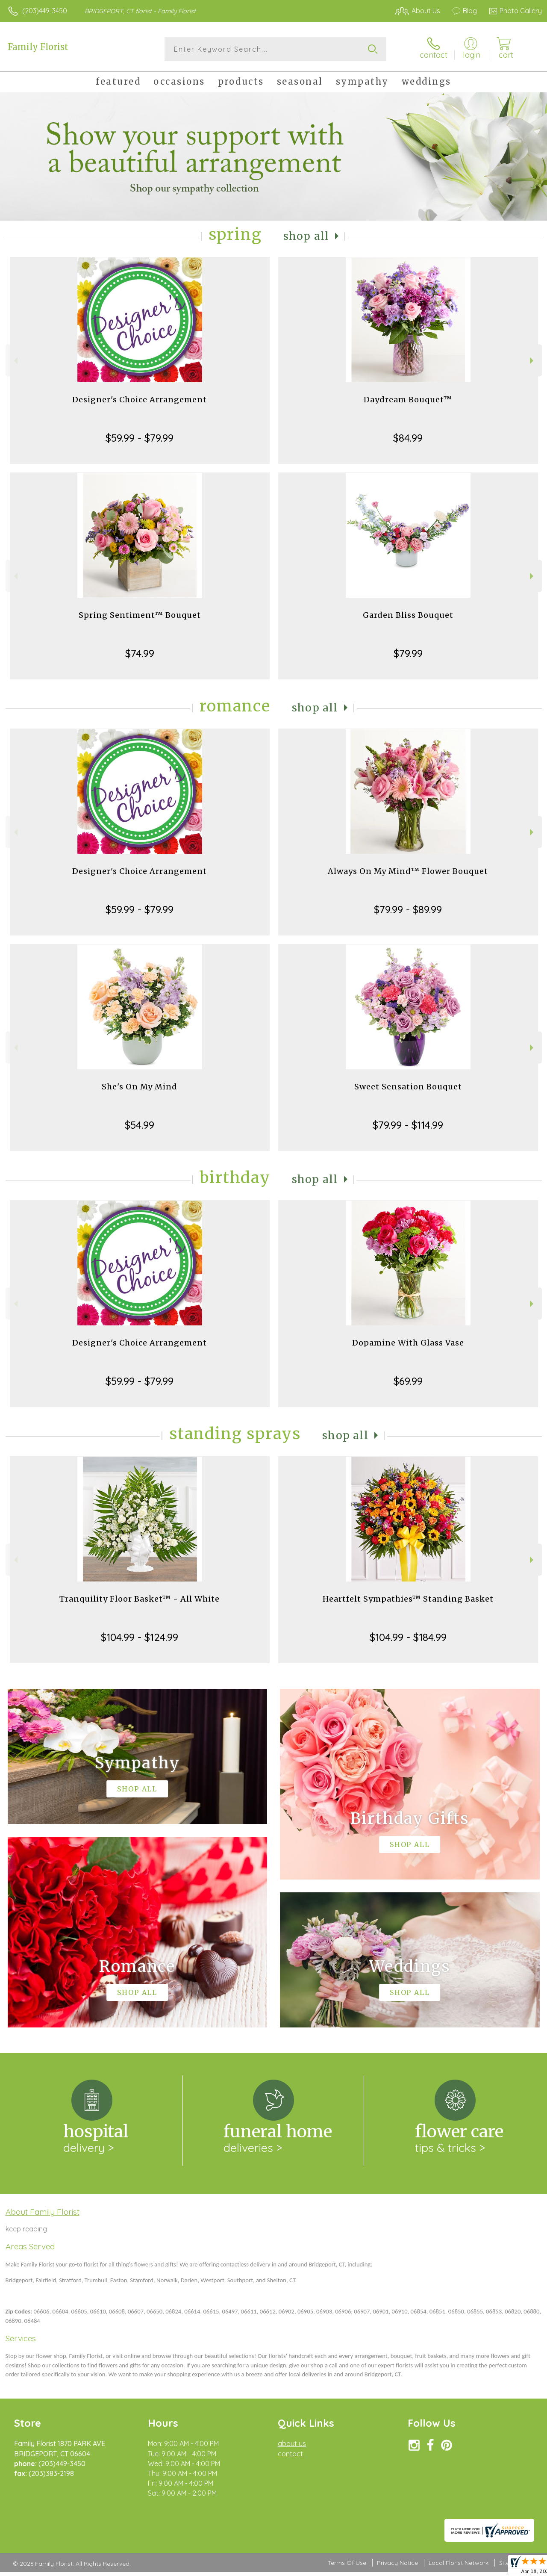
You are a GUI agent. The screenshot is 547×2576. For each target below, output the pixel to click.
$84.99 (408, 437)
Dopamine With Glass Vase (408, 1343)
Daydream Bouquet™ (408, 399)
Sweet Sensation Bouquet (408, 1087)
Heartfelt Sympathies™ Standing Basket (408, 1599)
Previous (15, 361)
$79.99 (408, 653)
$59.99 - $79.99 (140, 437)
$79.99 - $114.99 (408, 1124)
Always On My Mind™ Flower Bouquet (408, 871)
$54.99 (139, 1124)
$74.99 (139, 653)
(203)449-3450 (44, 10)
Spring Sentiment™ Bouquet (140, 615)
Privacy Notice (397, 2563)
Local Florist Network (458, 2563)
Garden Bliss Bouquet (408, 615)
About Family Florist (42, 2212)
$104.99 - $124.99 (139, 1637)
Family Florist (38, 46)
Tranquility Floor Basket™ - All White (139, 1599)
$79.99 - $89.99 (408, 909)
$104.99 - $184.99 (408, 1637)
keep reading (26, 2229)
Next (532, 361)
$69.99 (408, 1381)
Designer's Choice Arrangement (139, 399)
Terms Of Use (347, 2563)
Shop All (306, 236)
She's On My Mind (139, 1087)
